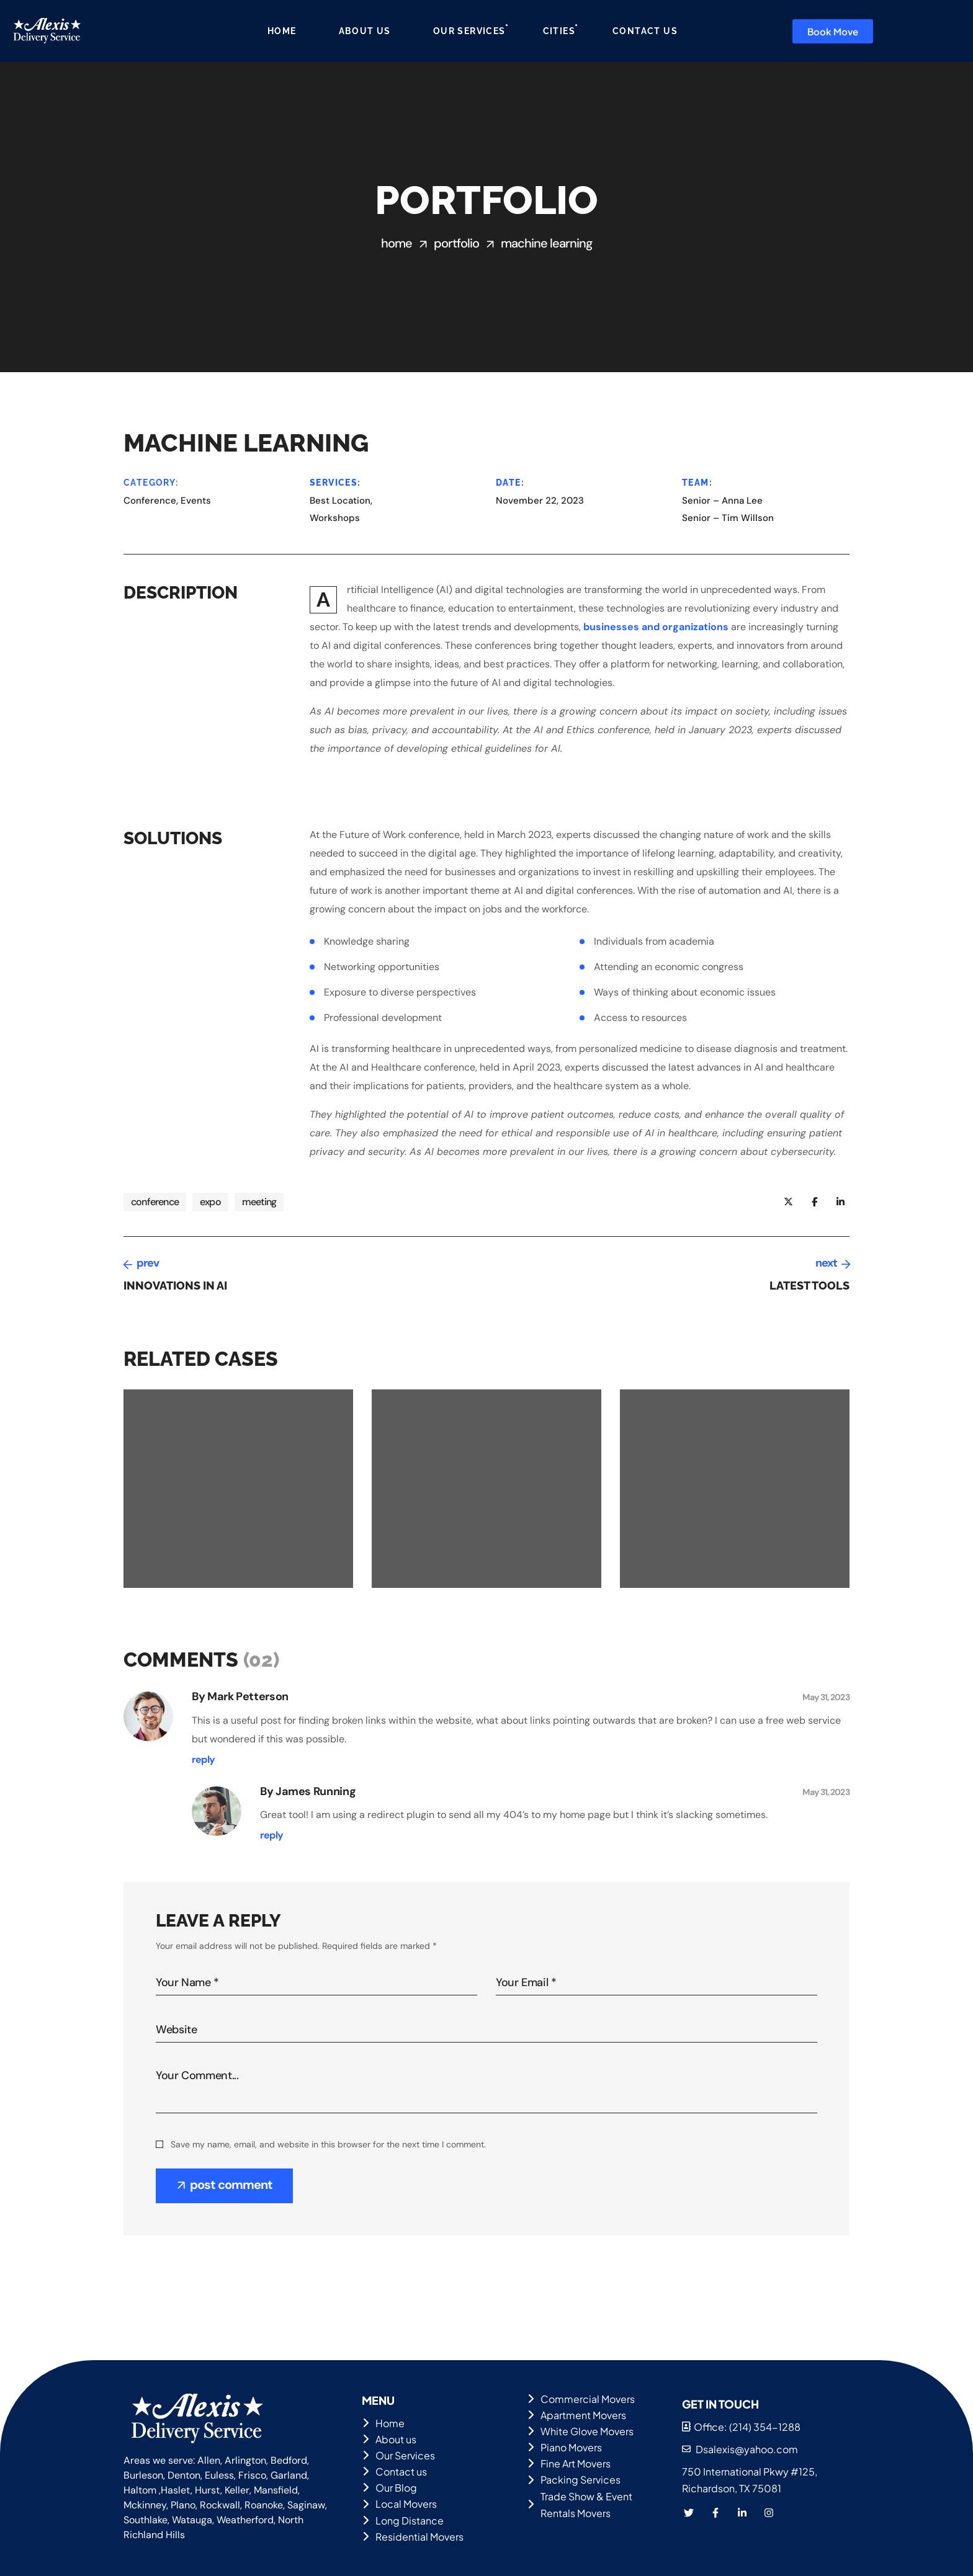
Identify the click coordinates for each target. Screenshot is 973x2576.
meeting (259, 1201)
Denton (184, 2475)
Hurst (207, 2490)
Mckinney (144, 2504)
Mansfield (276, 2490)
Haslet (176, 2490)
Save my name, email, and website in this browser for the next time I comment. (328, 2144)
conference (155, 1201)
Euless (219, 2475)
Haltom (139, 2490)
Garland (289, 2475)
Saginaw (306, 2504)
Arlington (245, 2460)
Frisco (252, 2475)
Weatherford (245, 2519)
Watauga (192, 2519)
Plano (183, 2504)
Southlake (145, 2519)
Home (396, 243)
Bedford (289, 2460)
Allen (208, 2460)
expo (210, 1201)
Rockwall (220, 2504)
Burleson (143, 2475)
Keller (237, 2490)
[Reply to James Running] (271, 1835)
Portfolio (456, 243)
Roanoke (263, 2504)
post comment (231, 2185)
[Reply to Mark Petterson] (203, 1760)
